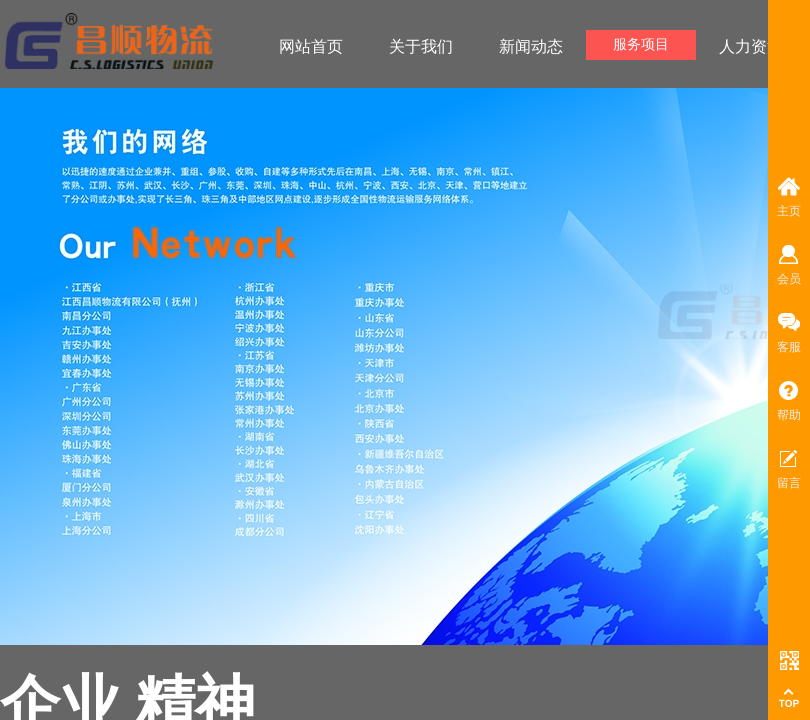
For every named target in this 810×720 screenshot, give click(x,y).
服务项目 (641, 44)
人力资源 (751, 46)
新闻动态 (531, 46)
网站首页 (311, 46)
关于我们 (421, 46)
